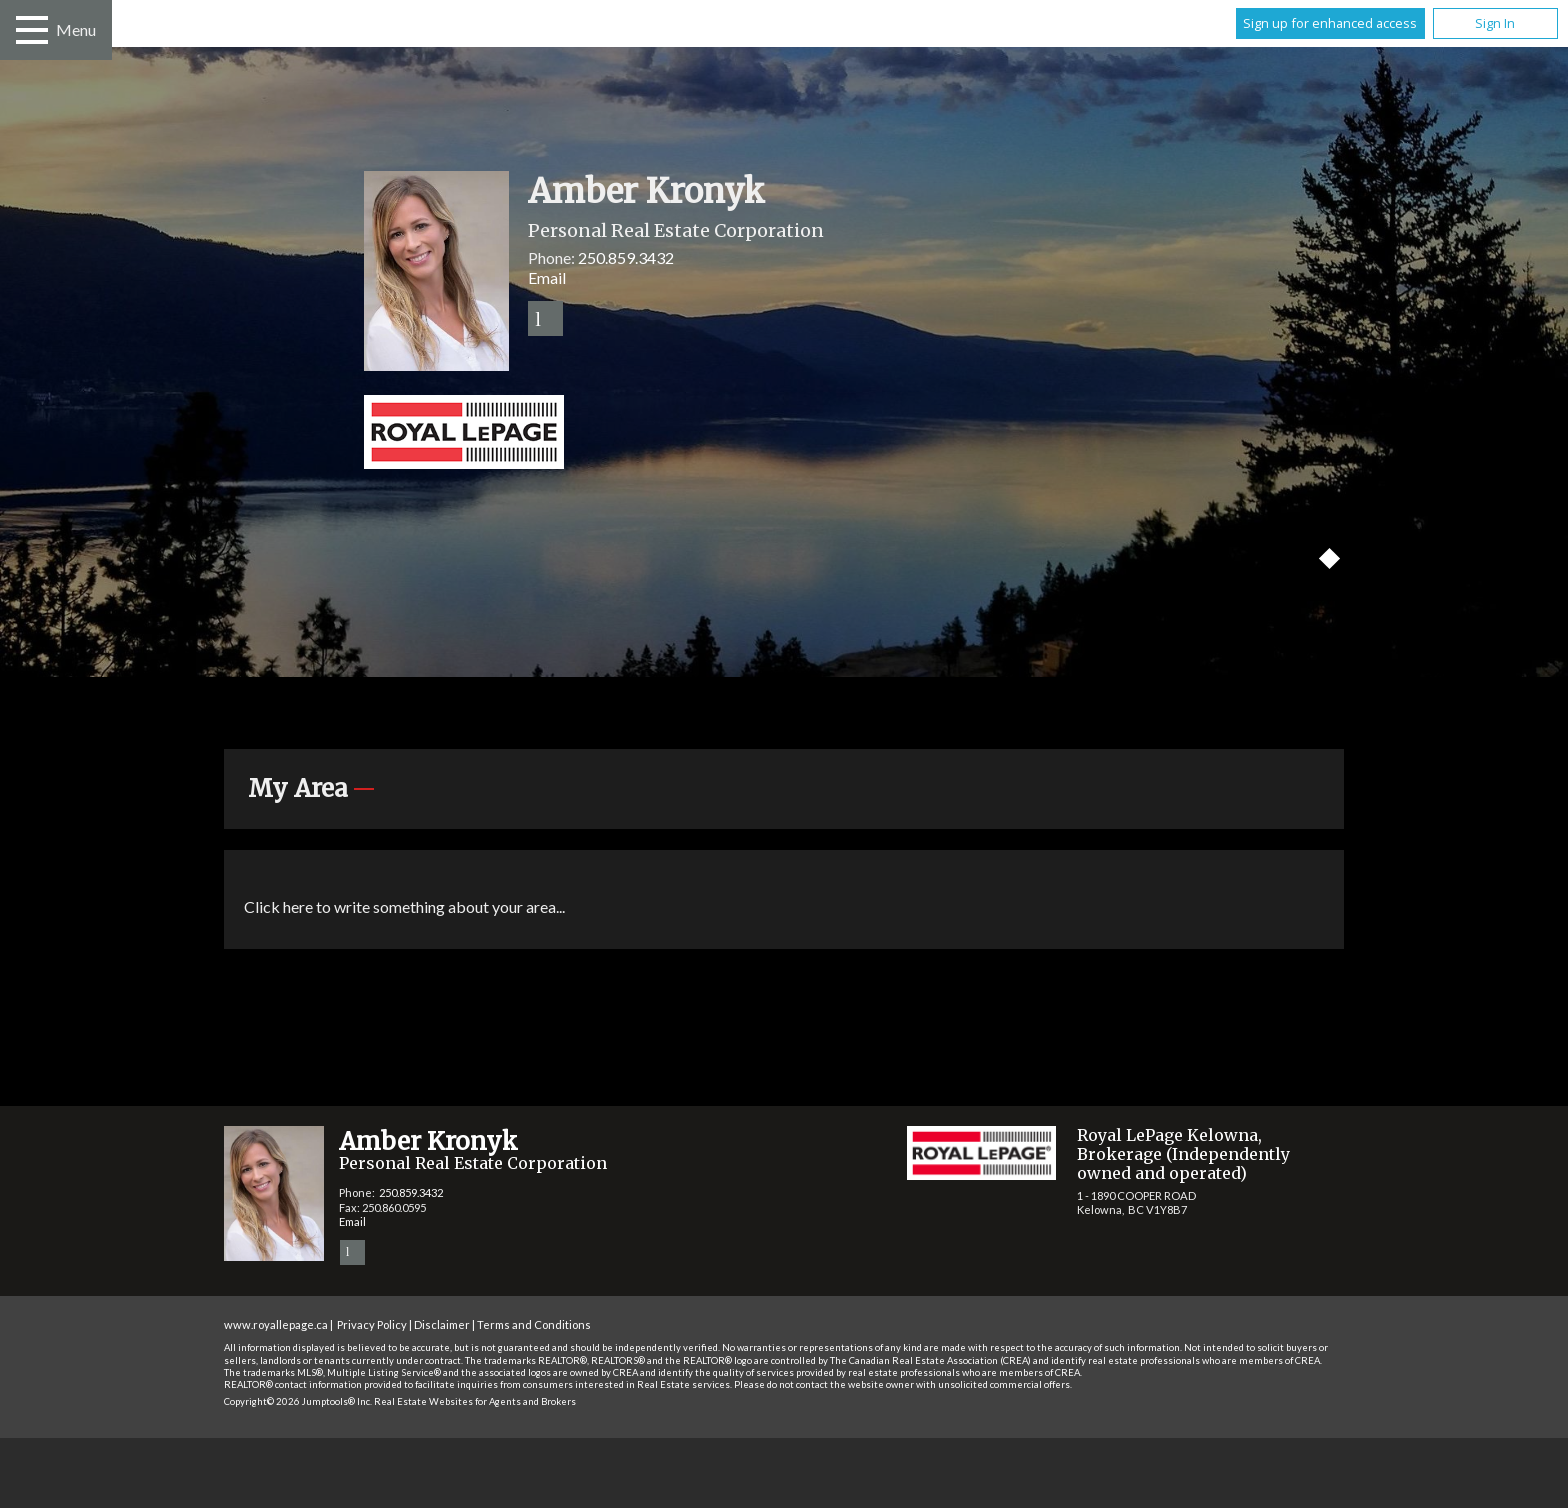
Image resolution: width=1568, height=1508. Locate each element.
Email (547, 277)
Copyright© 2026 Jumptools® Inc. (298, 1401)
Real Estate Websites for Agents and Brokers (475, 1401)
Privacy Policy (372, 1324)
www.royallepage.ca (276, 1324)
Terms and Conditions (534, 1324)
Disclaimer (442, 1324)
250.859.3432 (626, 257)
